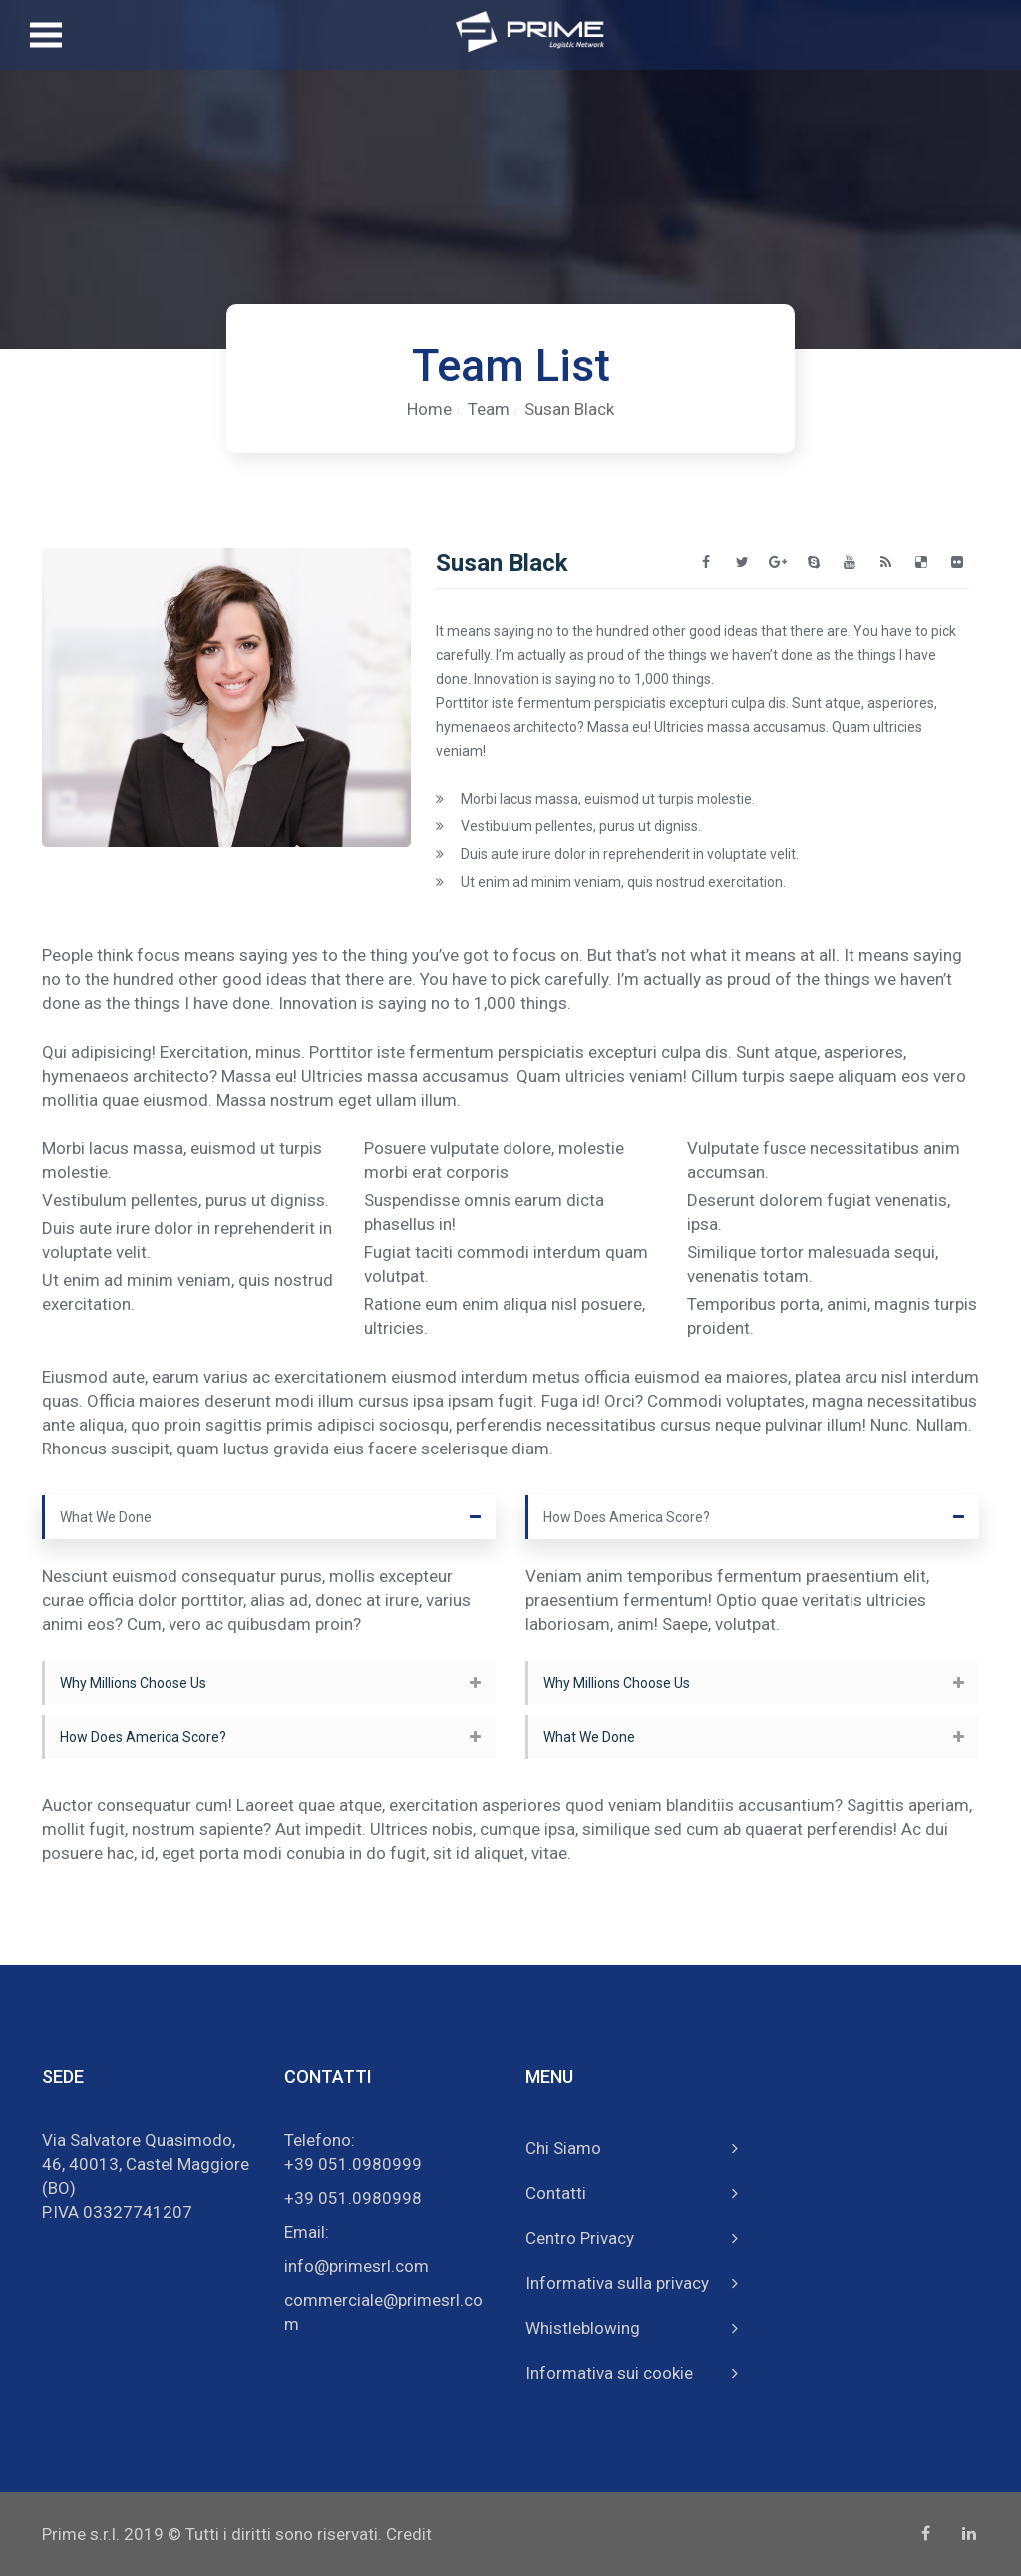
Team (489, 409)
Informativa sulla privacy (617, 2283)
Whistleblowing (582, 2328)
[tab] (269, 1517)
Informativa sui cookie (609, 2373)
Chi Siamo (563, 2148)
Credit (409, 2534)
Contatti (555, 2193)
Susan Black (569, 409)
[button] (269, 1517)
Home (429, 409)
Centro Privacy (579, 2238)
